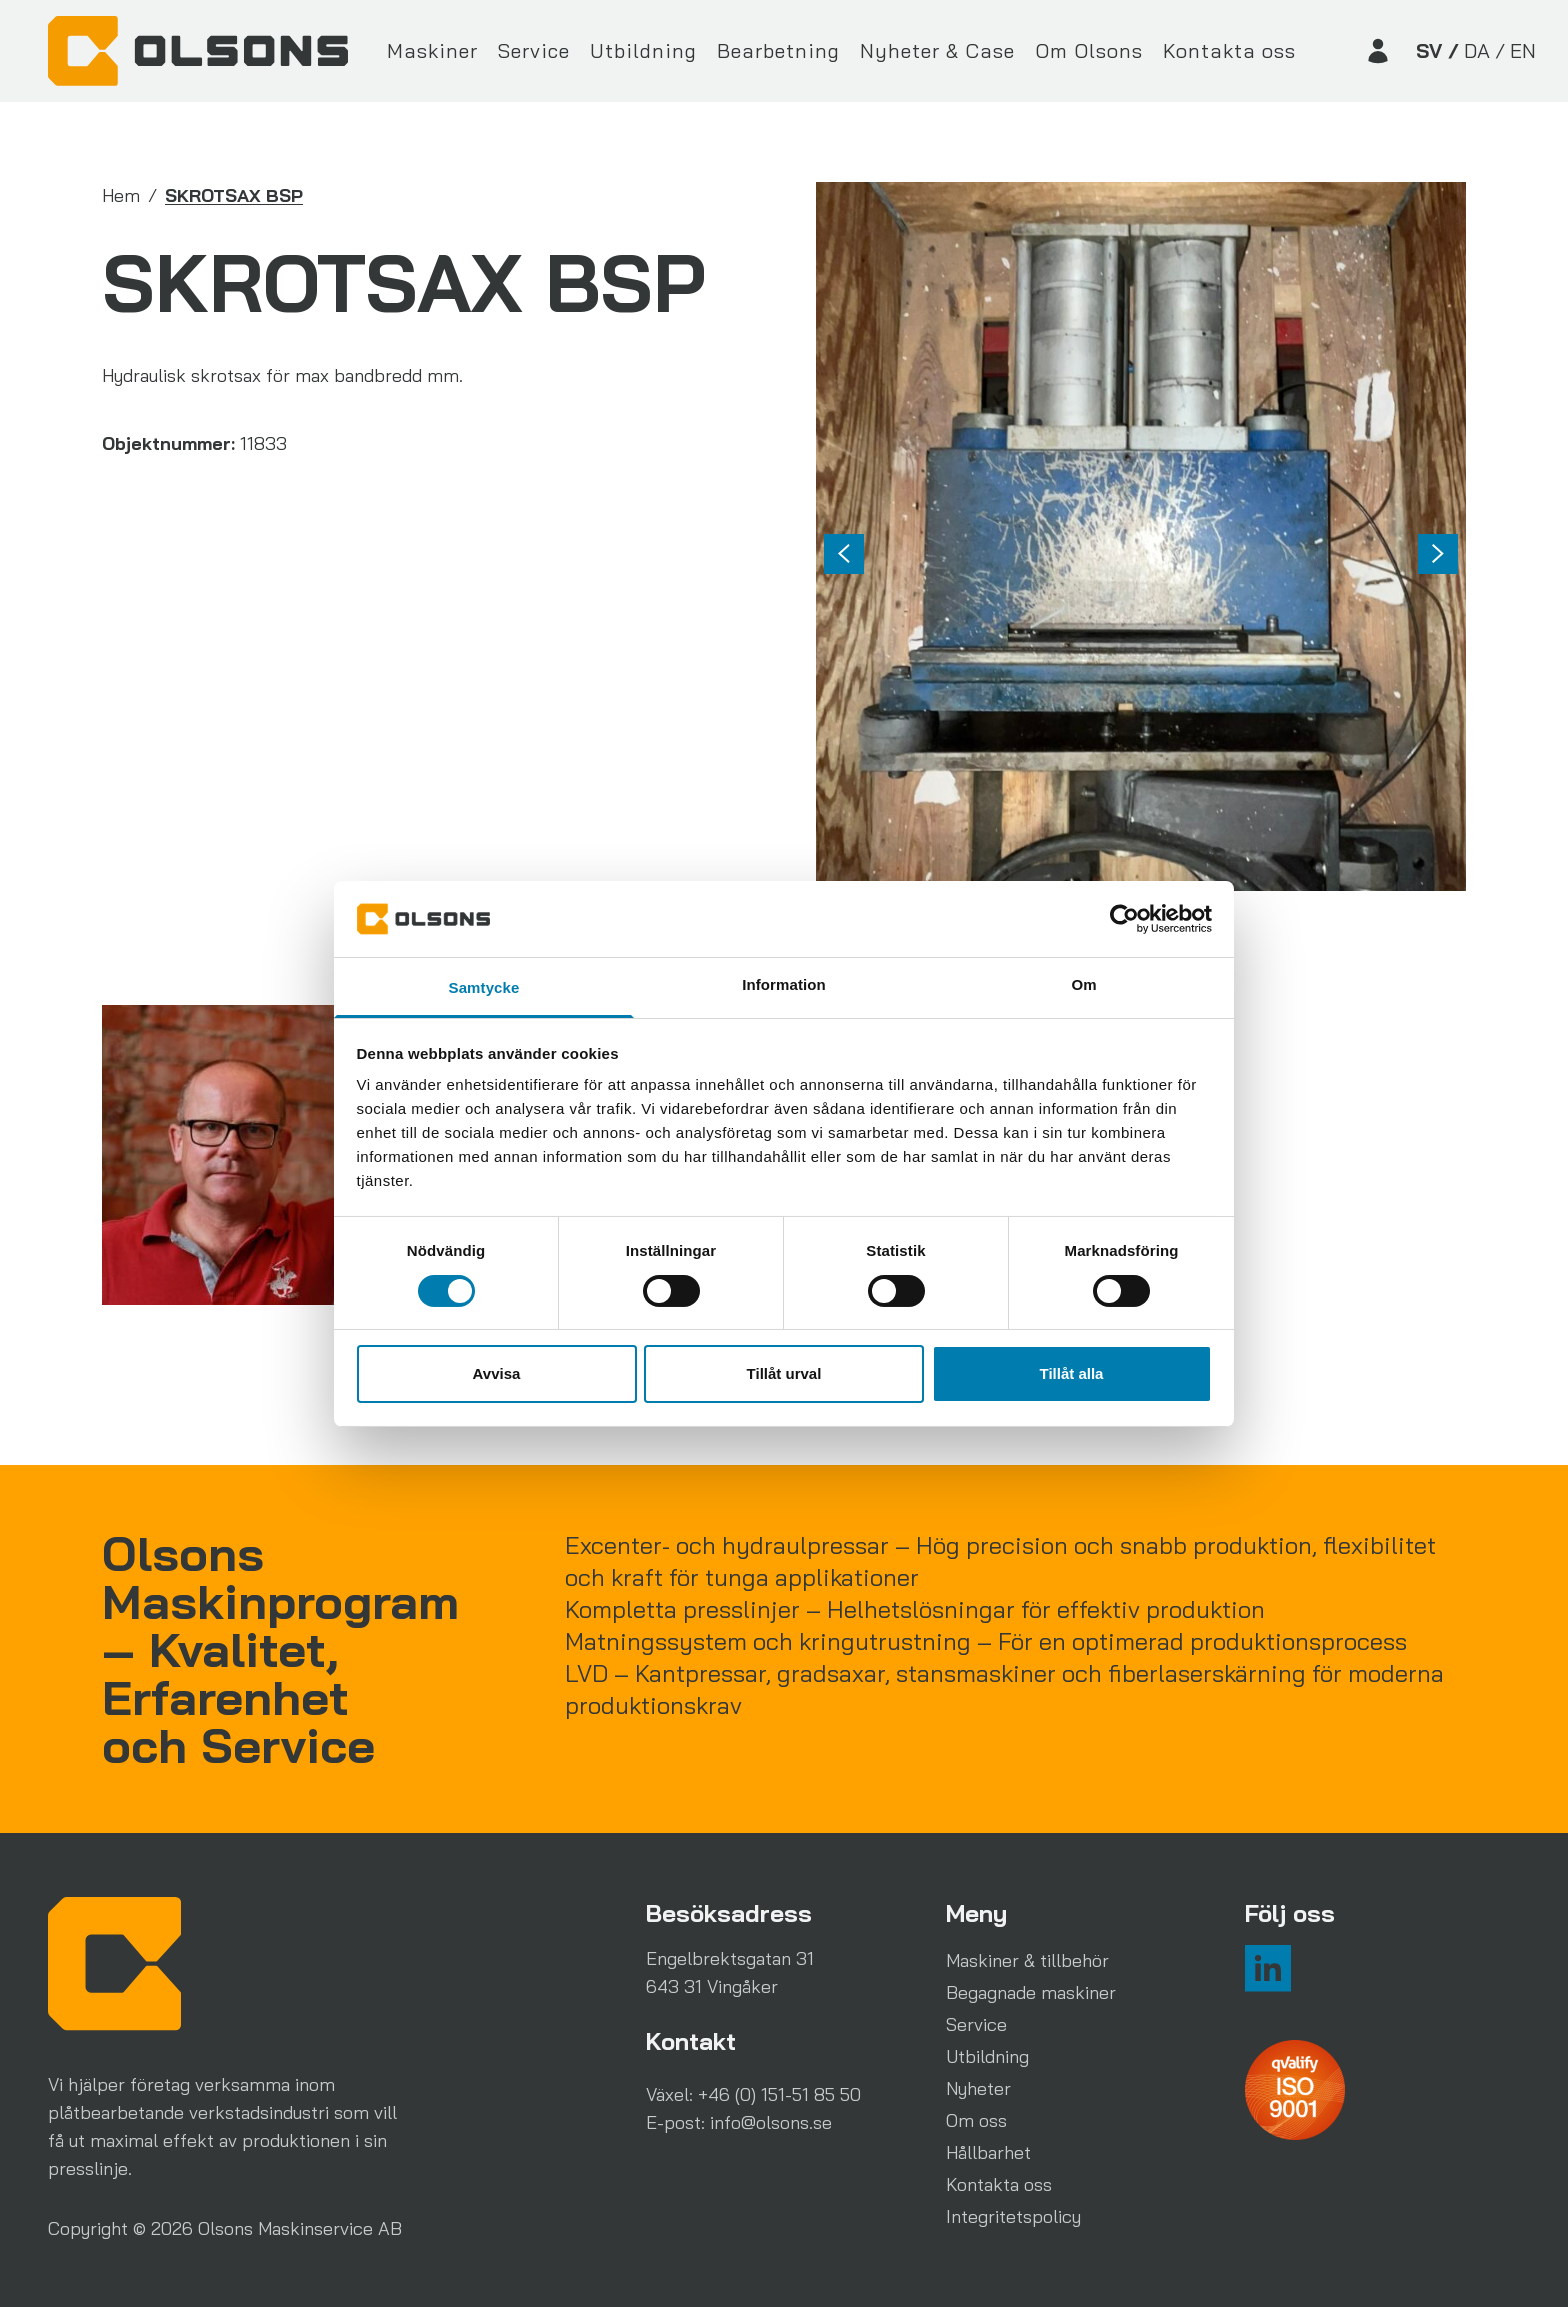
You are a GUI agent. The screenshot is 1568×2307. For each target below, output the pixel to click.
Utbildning (643, 50)
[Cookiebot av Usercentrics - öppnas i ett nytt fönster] (1124, 919)
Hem (121, 195)
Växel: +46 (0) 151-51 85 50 (753, 2094)
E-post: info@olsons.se (739, 2122)
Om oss (976, 2120)
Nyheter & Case (937, 50)
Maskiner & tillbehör (1027, 1960)
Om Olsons (1089, 50)
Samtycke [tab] (484, 987)
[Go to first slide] (1438, 554)
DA (1477, 50)
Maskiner (432, 50)
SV (1429, 50)
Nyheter (978, 2088)
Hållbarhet (988, 2152)
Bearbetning (778, 50)
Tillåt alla (1072, 1373)
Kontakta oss (1229, 50)
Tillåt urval (784, 1373)
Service (534, 50)
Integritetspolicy (1013, 2216)
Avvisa (497, 1373)
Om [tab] (1083, 984)
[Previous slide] (844, 554)
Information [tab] (784, 984)
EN (1523, 50)
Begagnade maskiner (1031, 1992)
